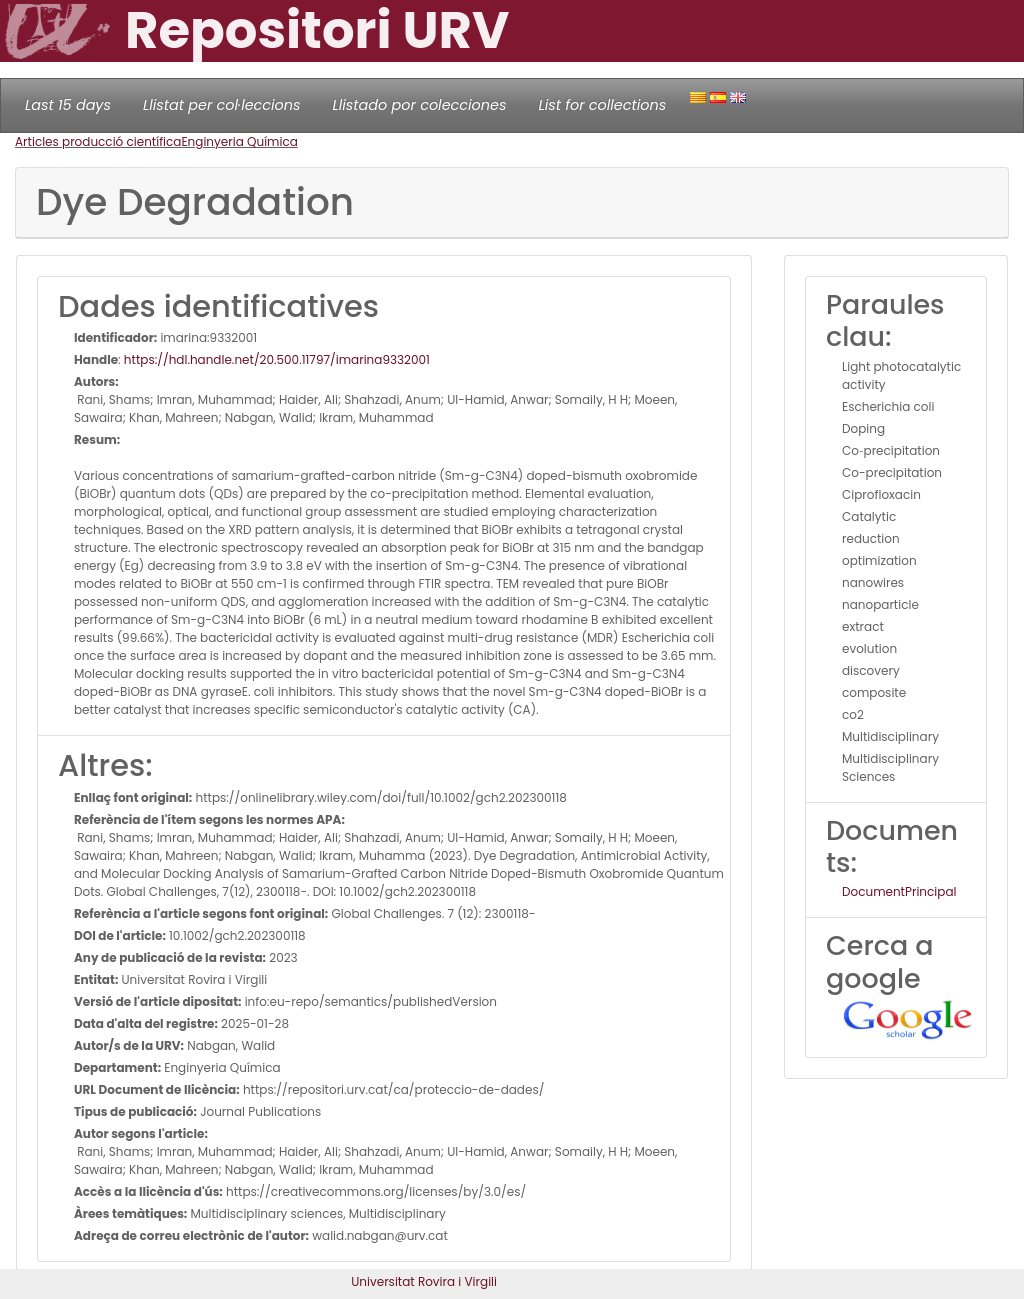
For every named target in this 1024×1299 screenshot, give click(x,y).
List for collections (602, 105)
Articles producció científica (98, 141)
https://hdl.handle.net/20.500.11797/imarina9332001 (277, 359)
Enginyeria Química (239, 141)
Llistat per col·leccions (222, 105)
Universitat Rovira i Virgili (424, 1281)
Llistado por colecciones (420, 105)
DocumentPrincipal (899, 891)
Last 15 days (68, 105)
